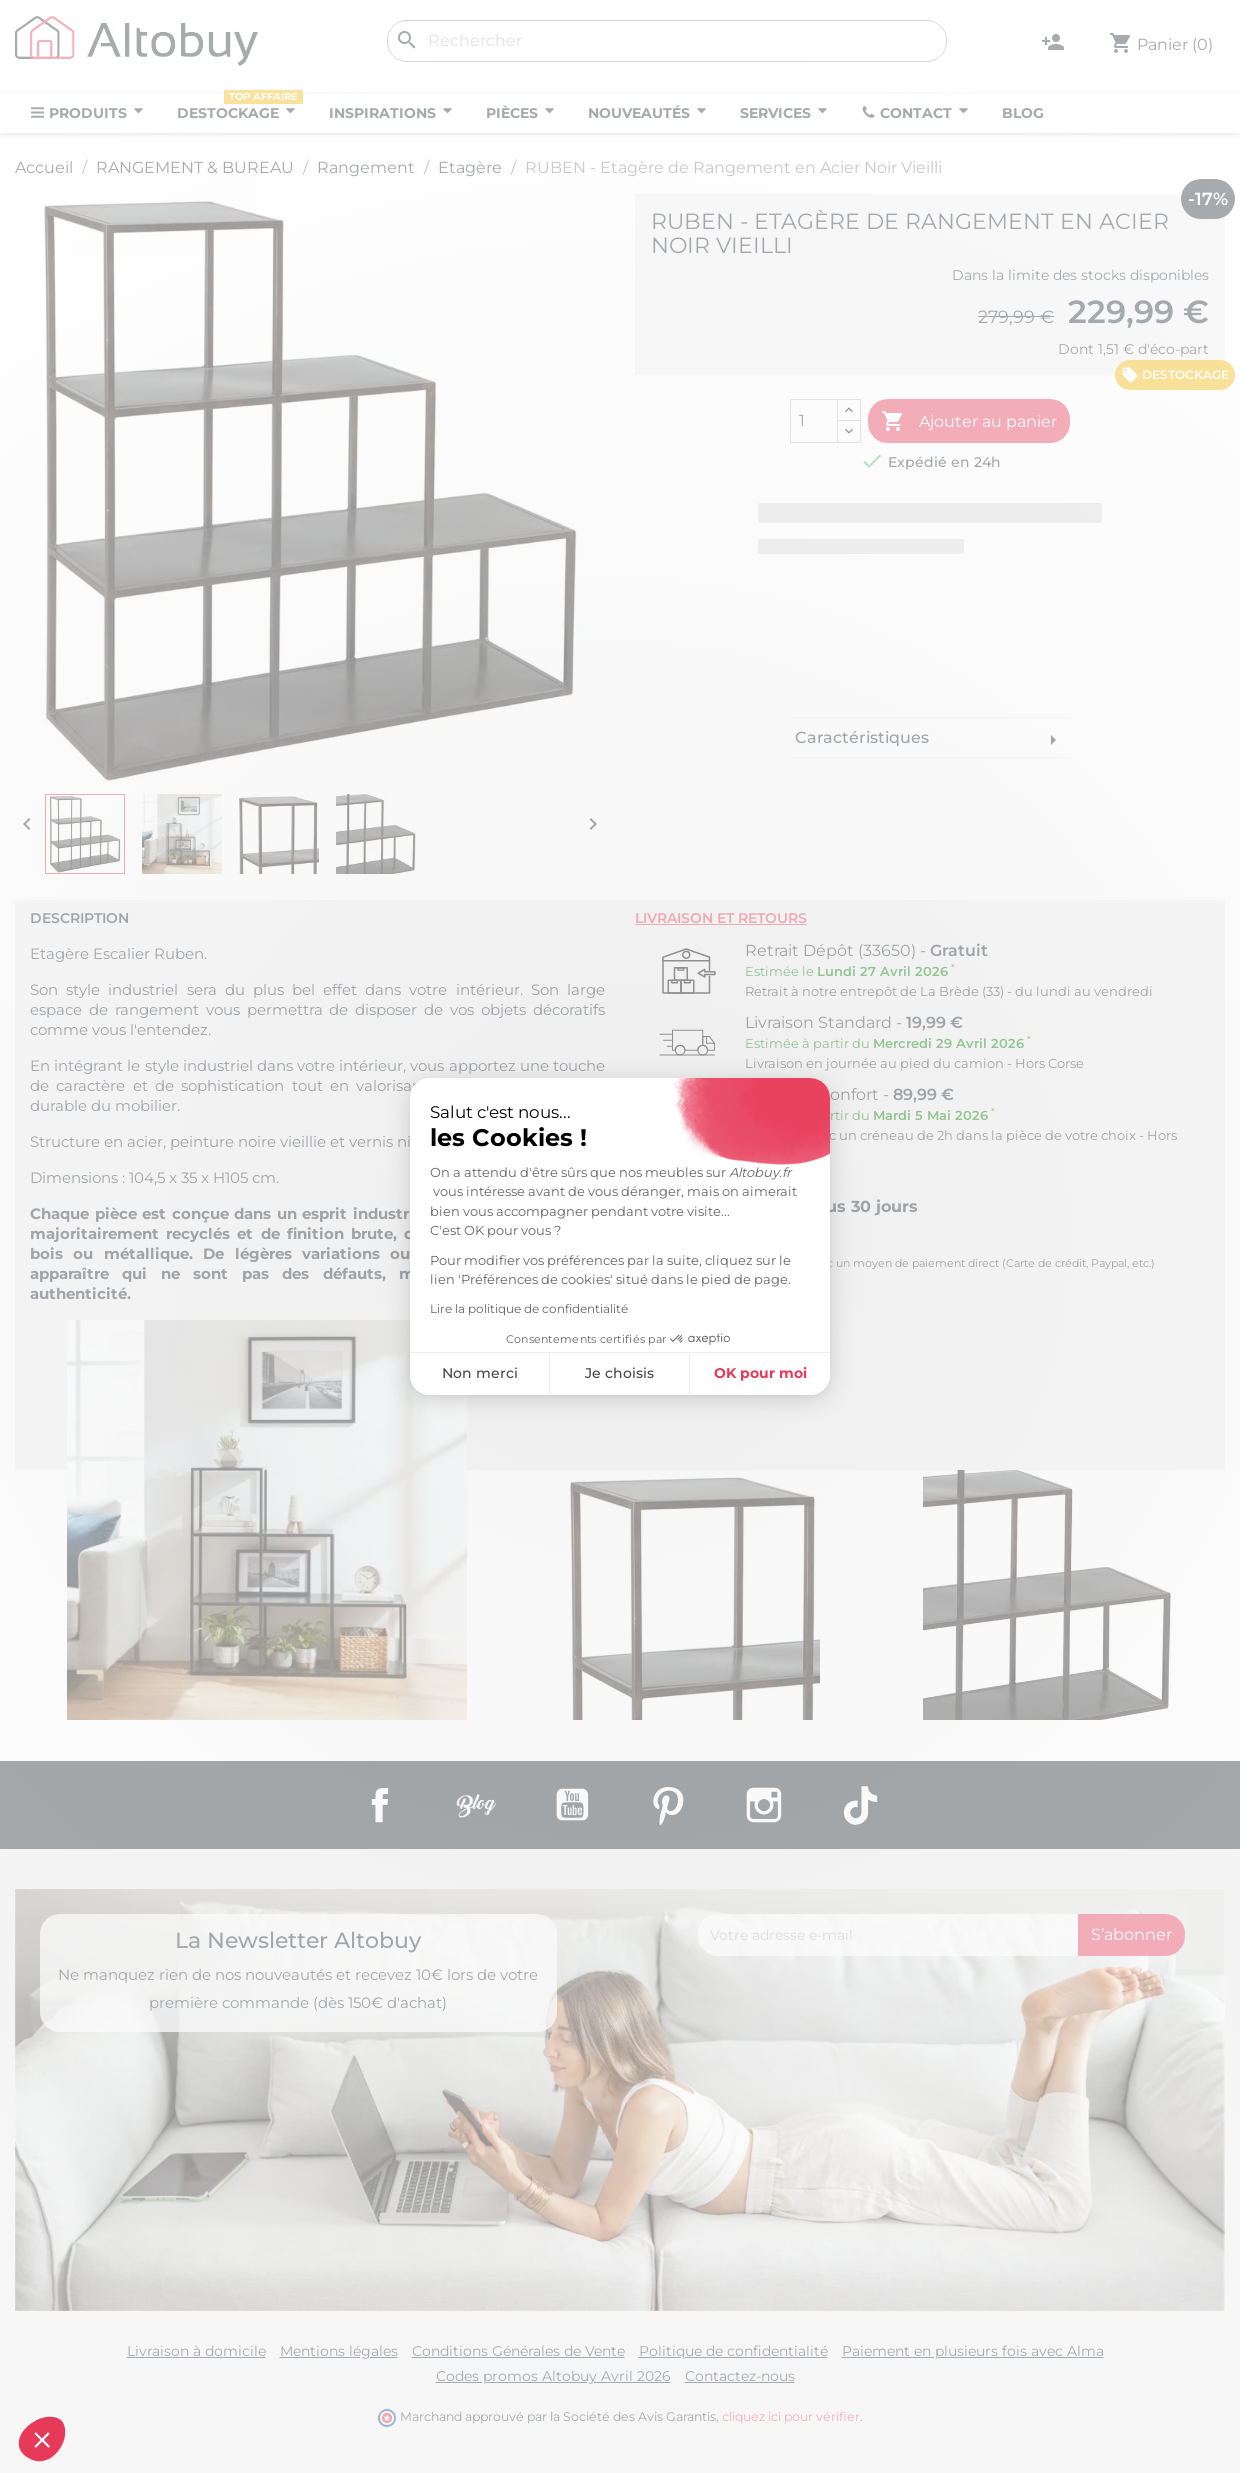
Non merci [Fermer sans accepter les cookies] (480, 1373)
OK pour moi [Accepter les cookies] (760, 1373)
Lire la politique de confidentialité (529, 1308)
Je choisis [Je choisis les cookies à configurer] (619, 1373)
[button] (42, 2439)
